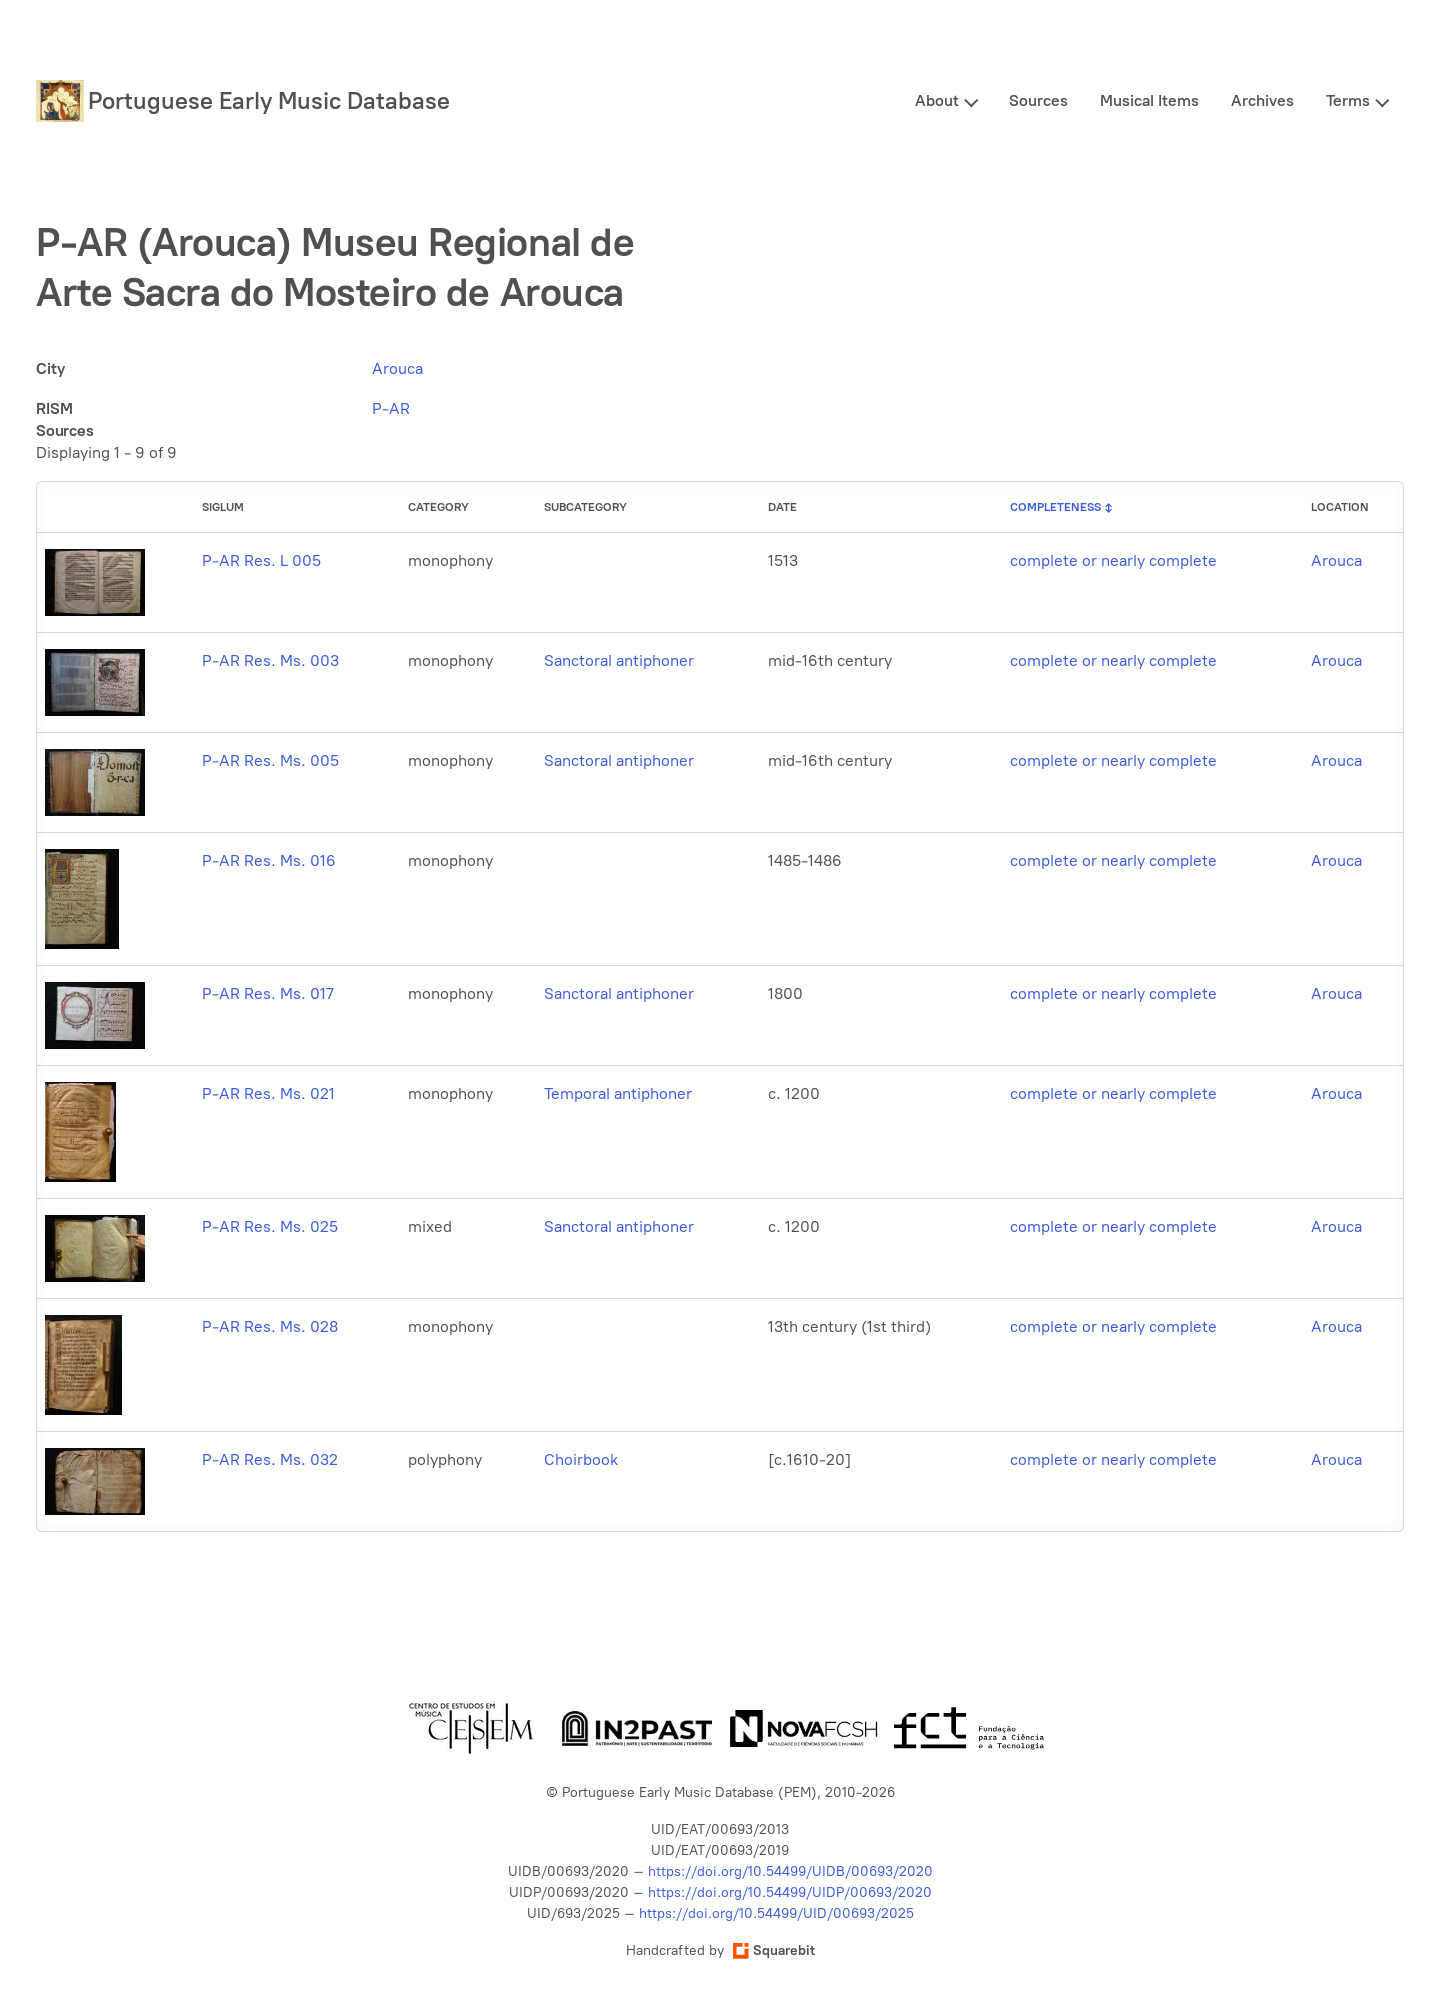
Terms (1348, 100)
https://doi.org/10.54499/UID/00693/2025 (776, 1913)
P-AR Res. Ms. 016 (269, 860)
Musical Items (1149, 100)
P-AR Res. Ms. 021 (268, 1093)
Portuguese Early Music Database (269, 100)
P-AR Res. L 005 (261, 560)
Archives (1262, 100)
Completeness (1055, 507)
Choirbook (581, 1459)
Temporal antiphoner (618, 1093)
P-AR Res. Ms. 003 (270, 660)
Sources (1038, 100)
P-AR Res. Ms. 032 (270, 1459)
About (937, 100)
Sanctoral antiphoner (619, 660)
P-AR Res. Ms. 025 (270, 1226)
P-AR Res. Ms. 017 (268, 993)
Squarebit (774, 1950)
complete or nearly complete (1113, 560)
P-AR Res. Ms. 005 (270, 760)
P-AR (391, 408)
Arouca (397, 368)
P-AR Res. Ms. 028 (270, 1326)
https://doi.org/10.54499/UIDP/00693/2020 (790, 1892)
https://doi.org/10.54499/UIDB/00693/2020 (790, 1871)
